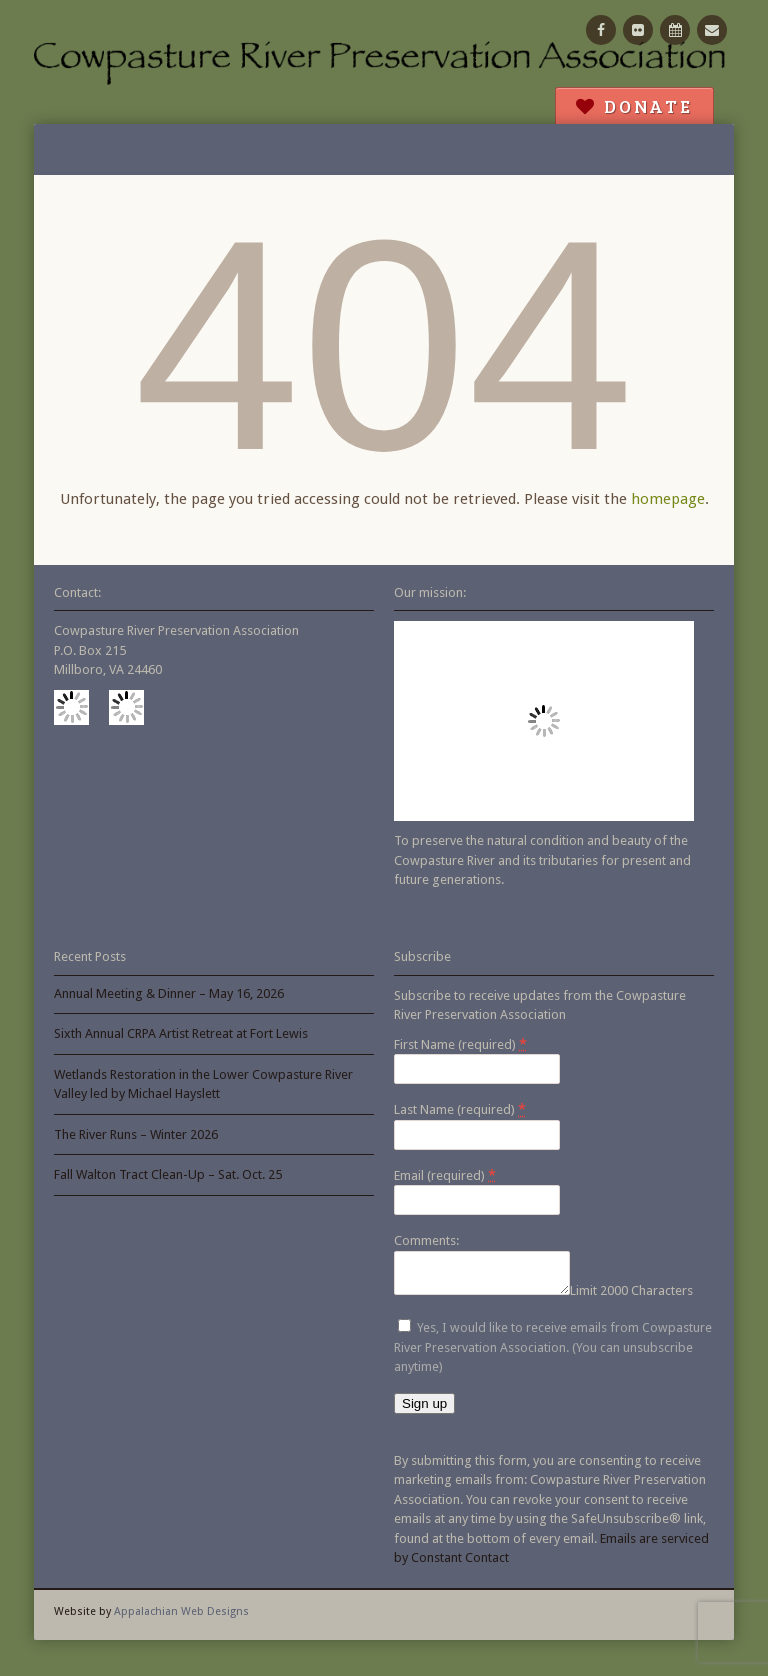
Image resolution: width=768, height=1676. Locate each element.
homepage (668, 499)
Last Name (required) (460, 1109)
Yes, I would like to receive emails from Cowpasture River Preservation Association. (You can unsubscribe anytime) (553, 1353)
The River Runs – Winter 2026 (136, 1134)
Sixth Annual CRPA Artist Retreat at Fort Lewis (181, 1033)
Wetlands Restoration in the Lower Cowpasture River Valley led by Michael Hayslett (203, 1084)
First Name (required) (460, 1044)
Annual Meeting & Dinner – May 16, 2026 (169, 993)
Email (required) (445, 1175)
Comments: (426, 1240)
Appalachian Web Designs (181, 1617)
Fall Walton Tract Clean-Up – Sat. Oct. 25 (168, 1174)
